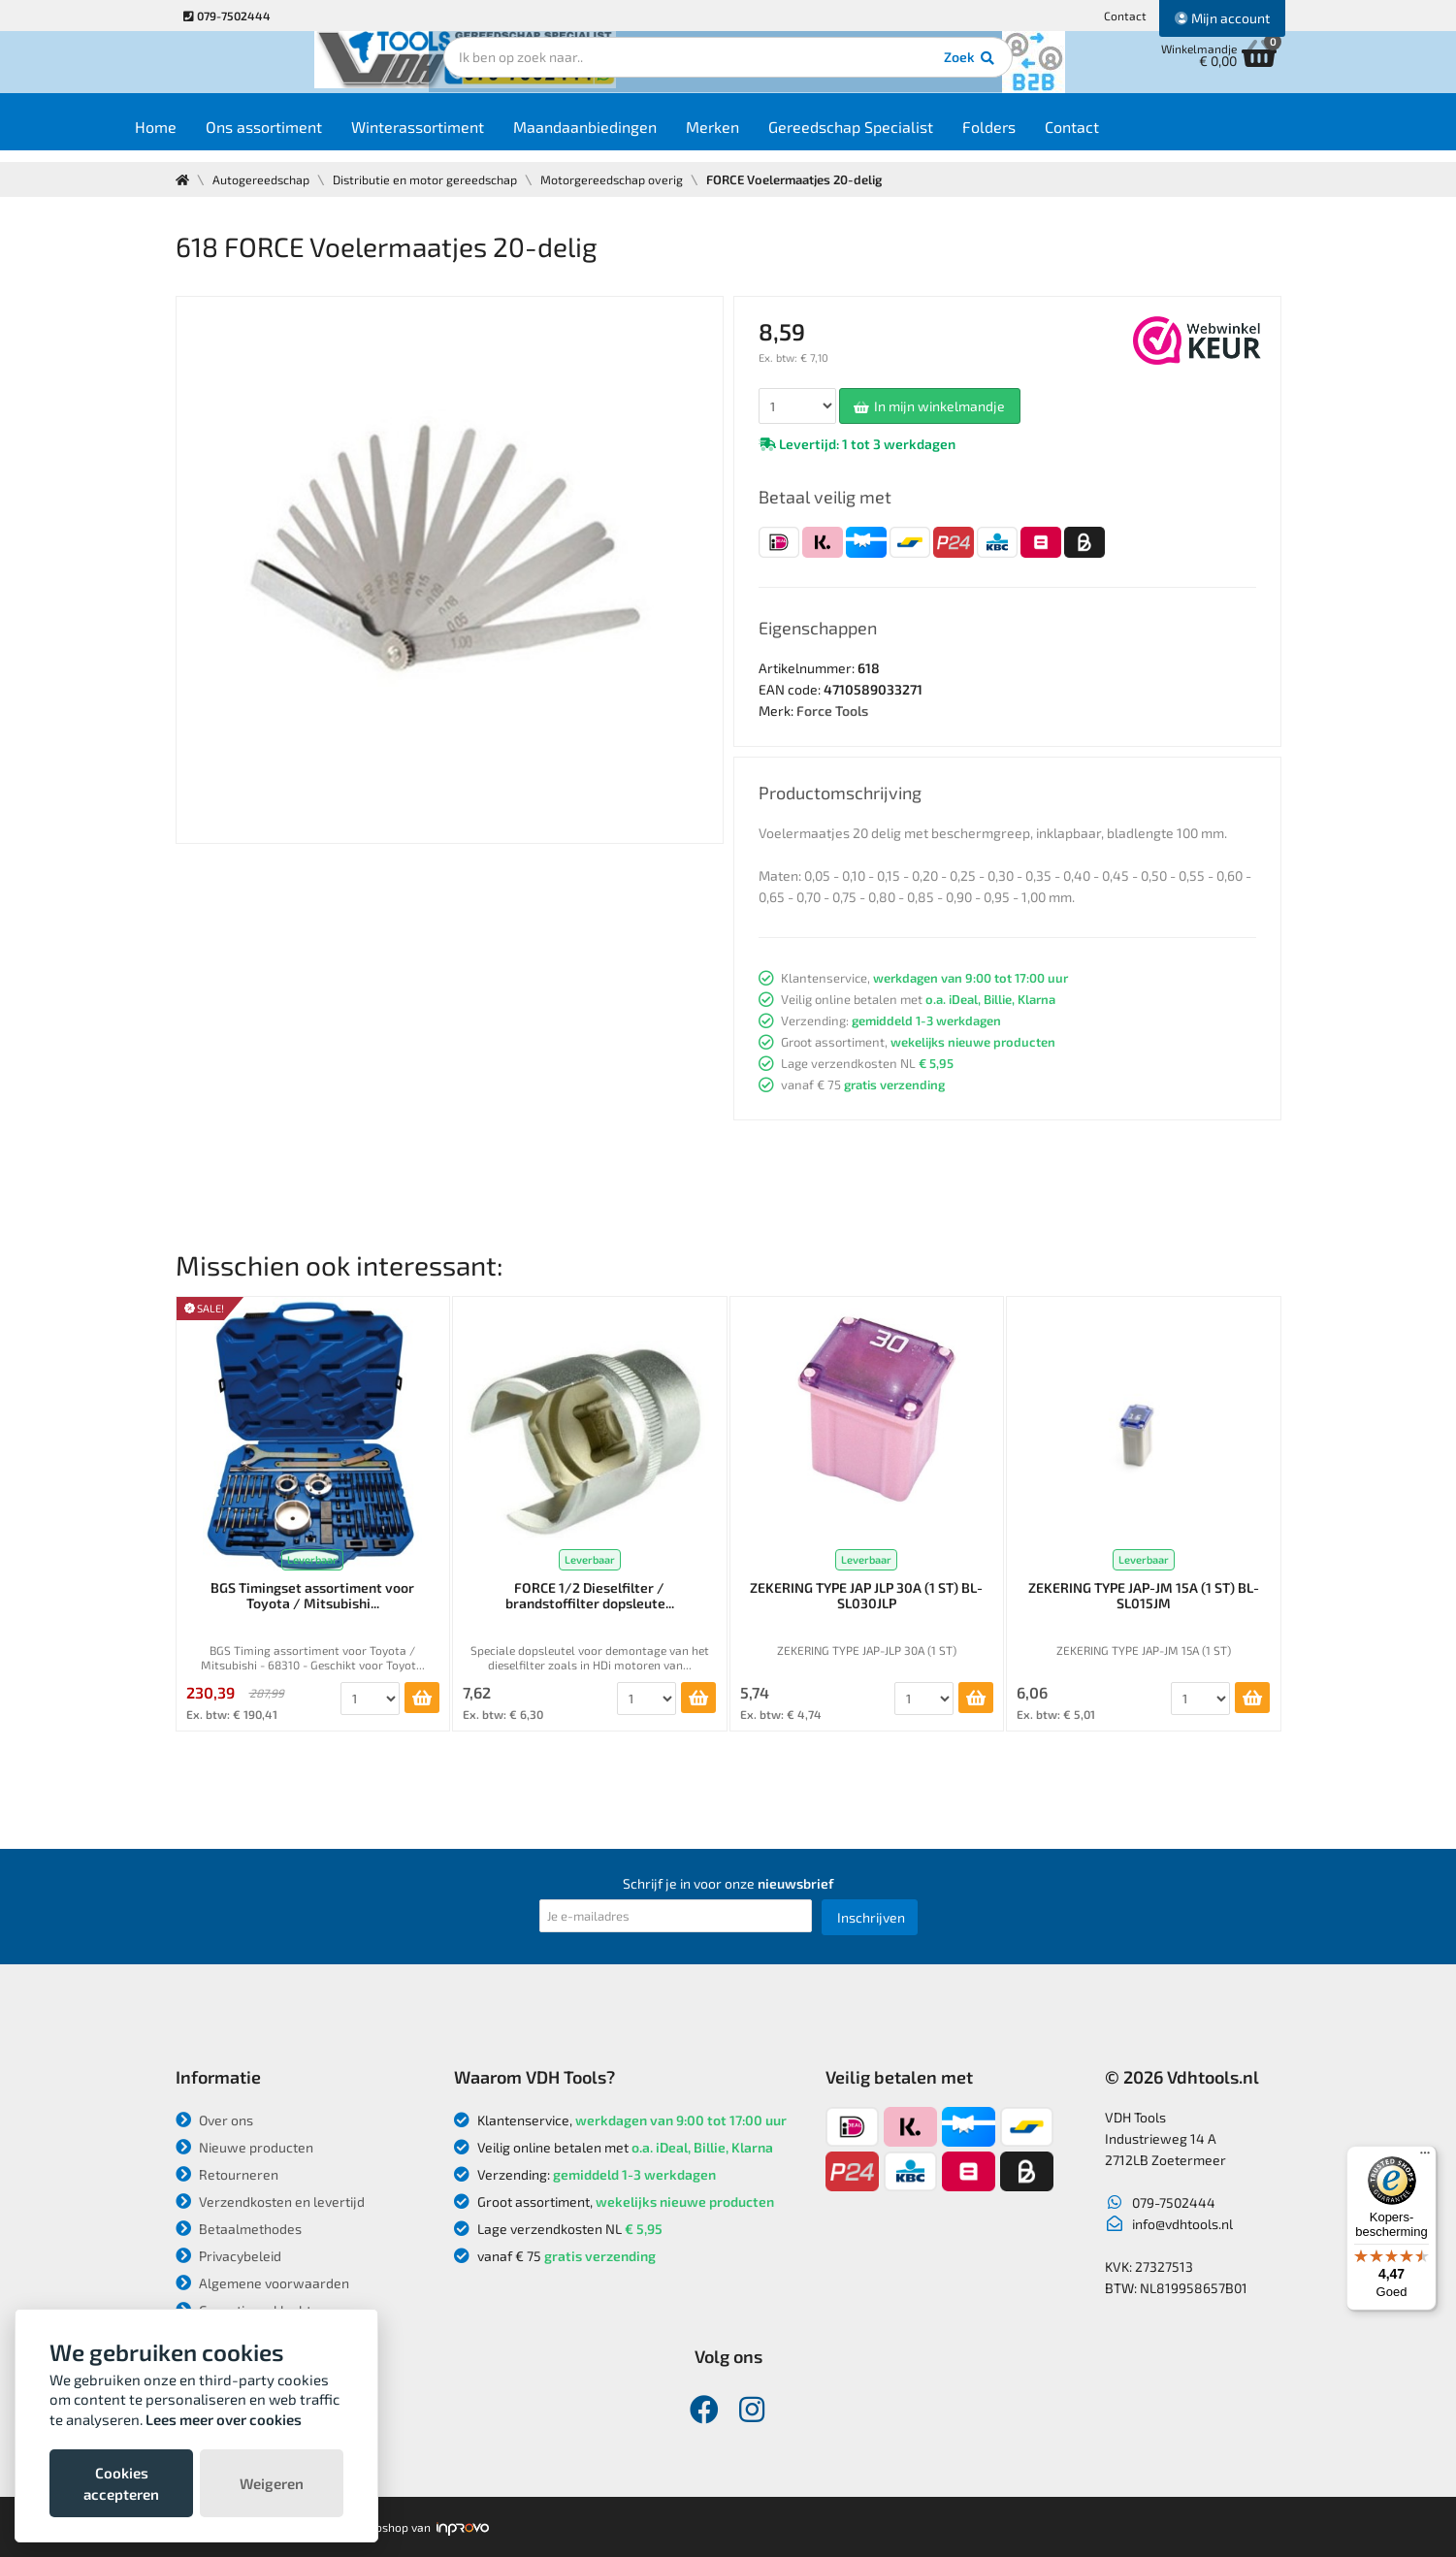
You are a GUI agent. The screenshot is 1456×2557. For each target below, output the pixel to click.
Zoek (861, 72)
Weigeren (272, 2483)
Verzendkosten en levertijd (270, 2201)
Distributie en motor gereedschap (432, 179)
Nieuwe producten (244, 2147)
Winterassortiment (472, 137)
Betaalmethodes (239, 2228)
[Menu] (1425, 2157)
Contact (1125, 15)
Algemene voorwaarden (262, 2283)
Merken (767, 137)
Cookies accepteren (121, 2483)
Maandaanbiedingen (640, 137)
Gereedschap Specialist (906, 137)
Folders (1044, 137)
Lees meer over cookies (224, 2419)
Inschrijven (871, 1917)
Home (211, 137)
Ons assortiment (319, 137)
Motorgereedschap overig (623, 179)
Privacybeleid (228, 2256)
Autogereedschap (263, 179)
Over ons (214, 2120)
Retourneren (227, 2174)
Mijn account (1222, 18)
